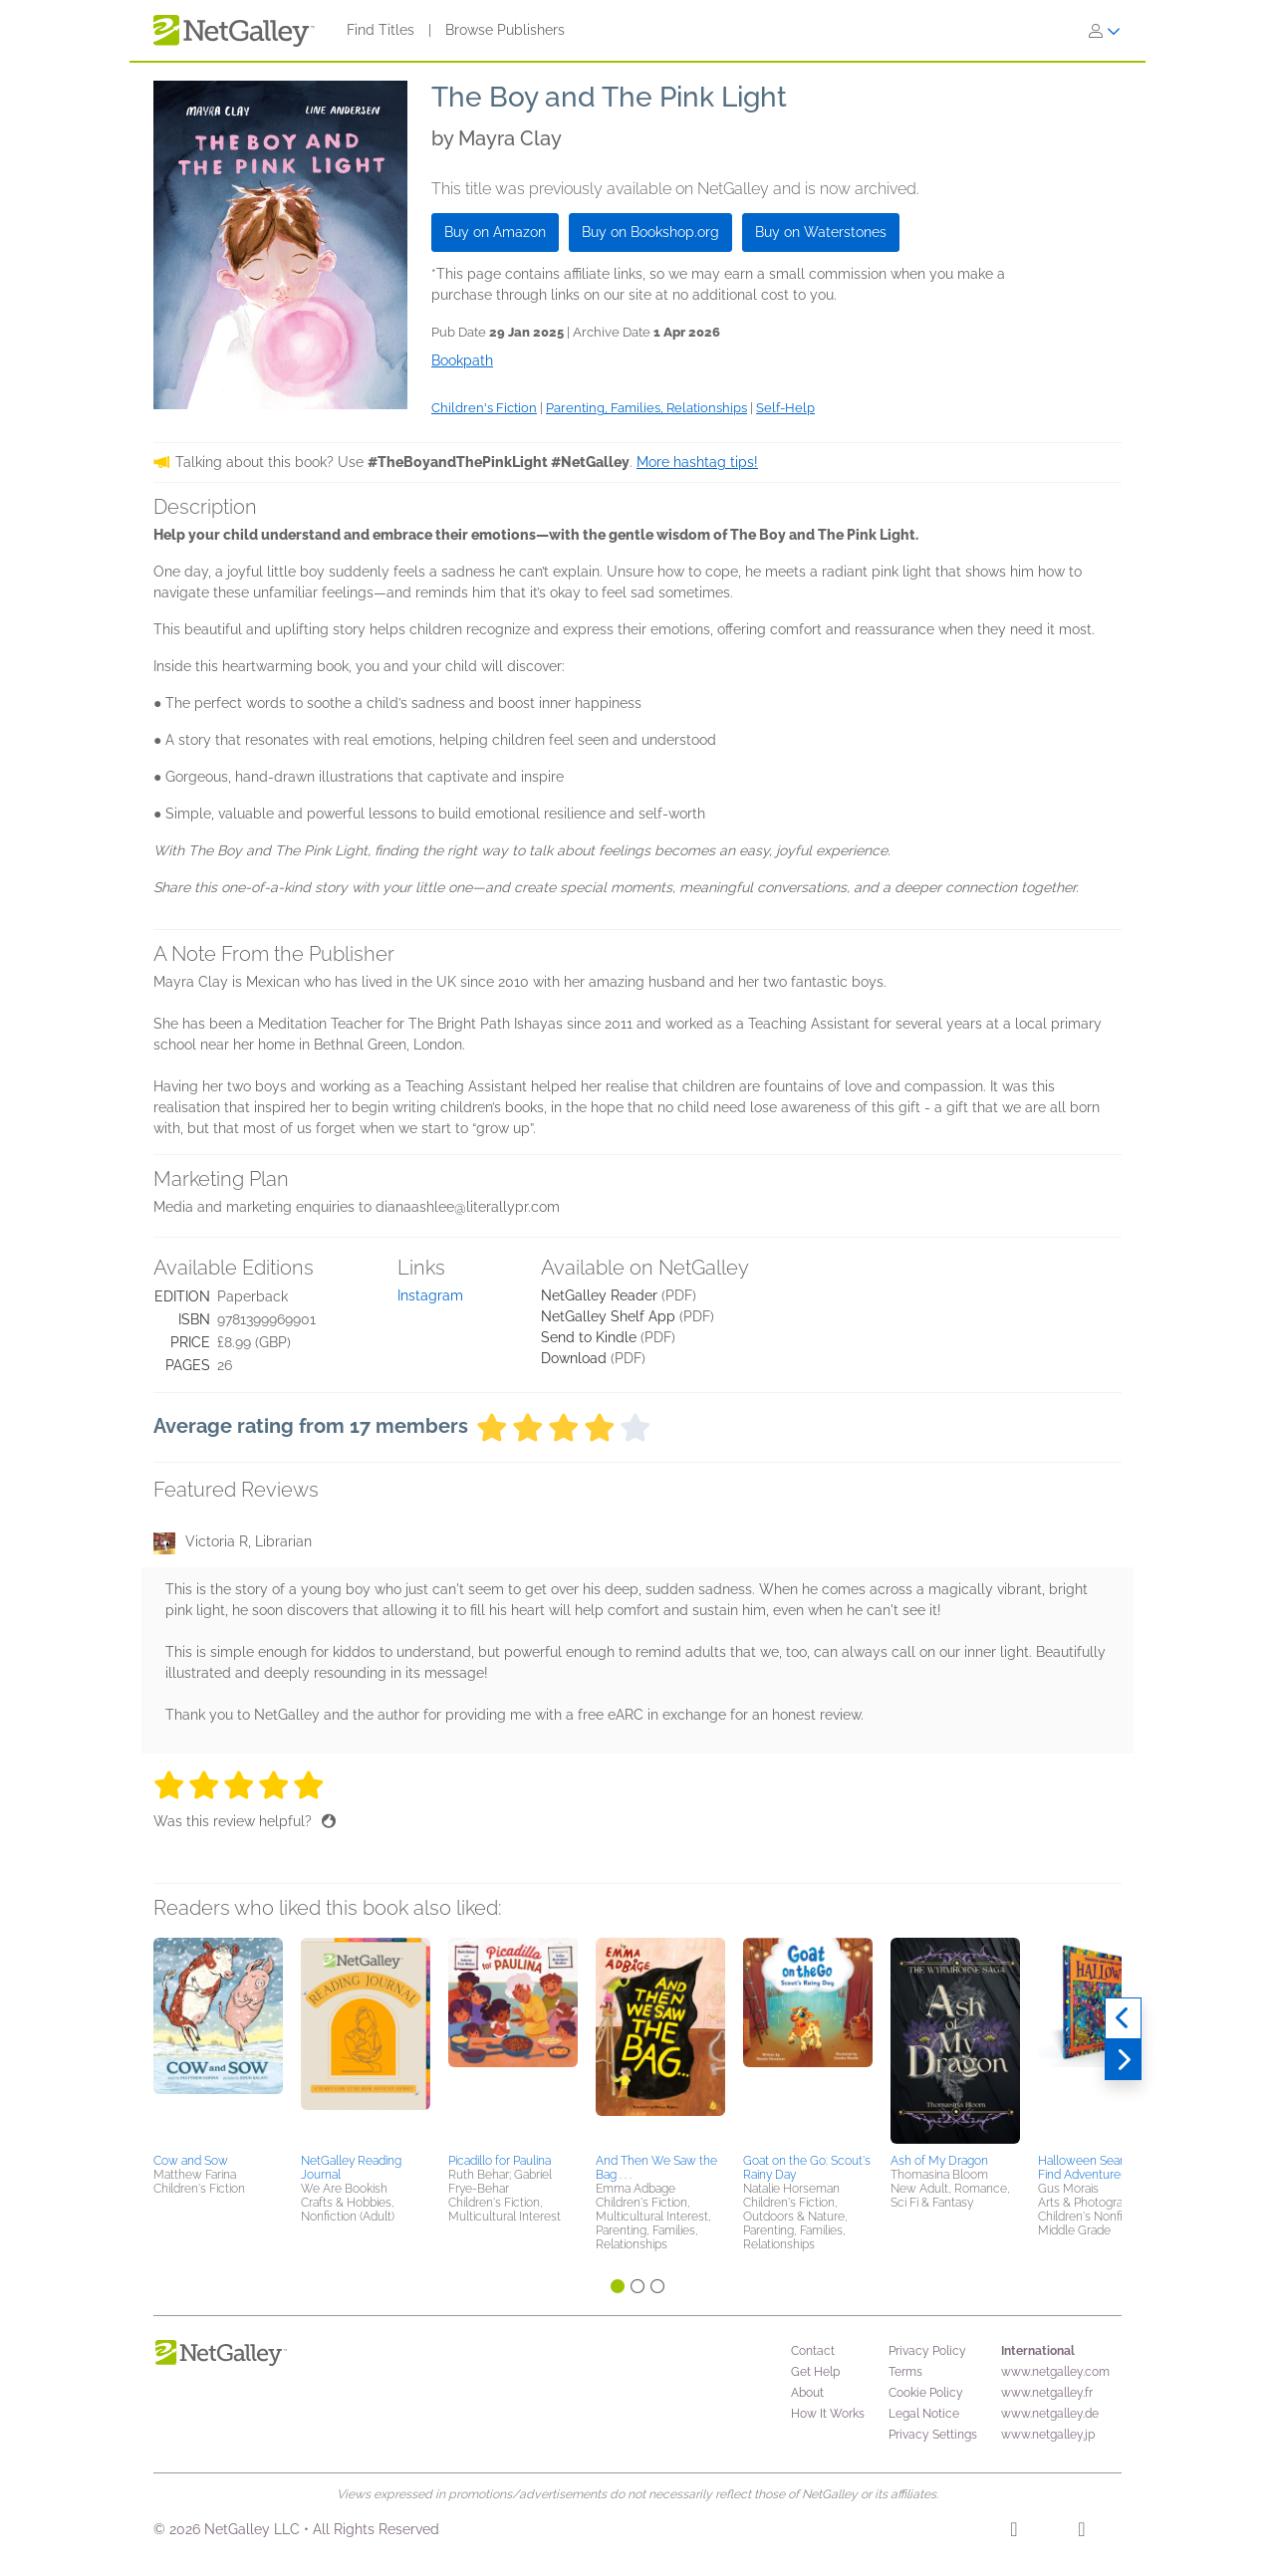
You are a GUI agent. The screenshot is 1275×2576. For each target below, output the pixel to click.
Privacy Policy (927, 2351)
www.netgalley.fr (1047, 2393)
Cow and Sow (190, 2161)
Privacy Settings (933, 2435)
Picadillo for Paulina (499, 2161)
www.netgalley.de (1050, 2414)
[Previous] (1123, 2018)
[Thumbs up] (329, 1821)
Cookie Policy (926, 2393)
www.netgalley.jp (1048, 2435)
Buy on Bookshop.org (650, 232)
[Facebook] (1013, 2532)
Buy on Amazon (495, 232)
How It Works (828, 2414)
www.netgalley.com (1055, 2372)
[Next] (1123, 2060)
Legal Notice (924, 2414)
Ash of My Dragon (939, 2161)
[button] (218, 2042)
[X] (1081, 2532)
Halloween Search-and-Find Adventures (1102, 2168)
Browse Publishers (505, 30)
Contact (813, 2351)
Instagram (430, 1295)
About (807, 2393)
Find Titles (380, 30)
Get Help (815, 2372)
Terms (905, 2372)
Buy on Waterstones (821, 232)
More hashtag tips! (697, 462)
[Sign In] (1105, 31)
